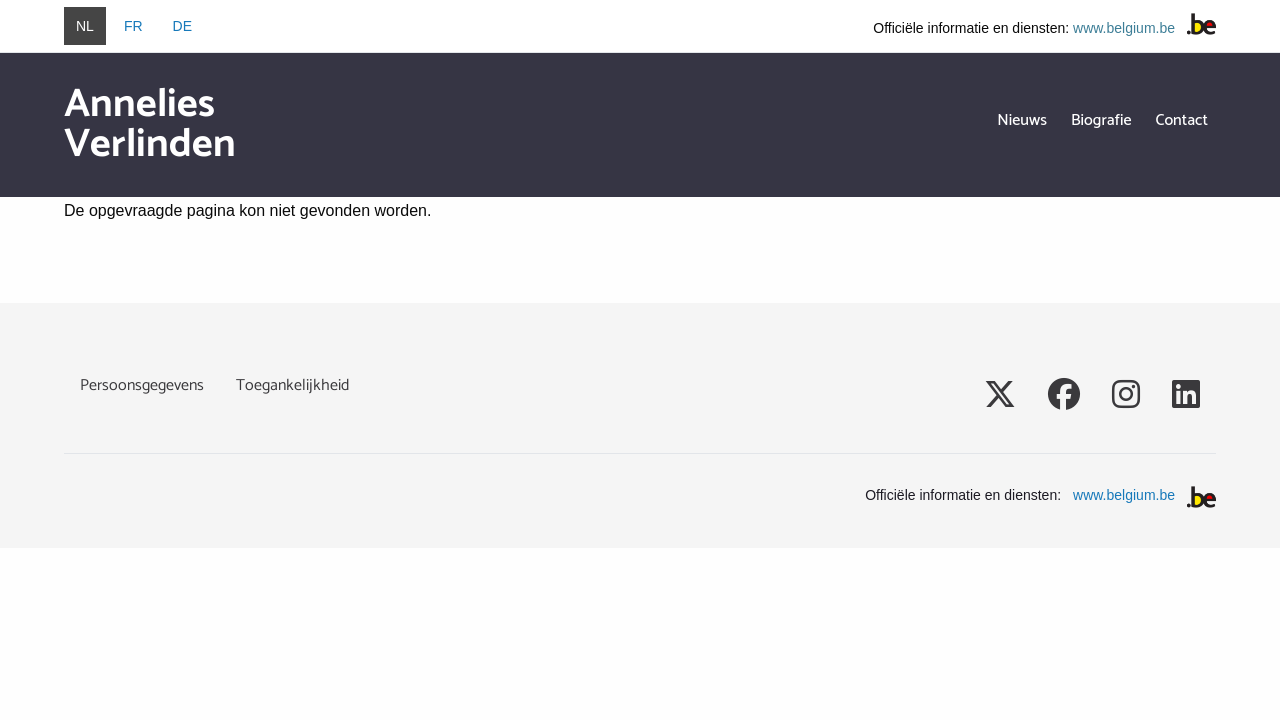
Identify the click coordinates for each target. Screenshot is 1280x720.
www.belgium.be (1124, 28)
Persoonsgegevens (142, 385)
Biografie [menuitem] (1101, 120)
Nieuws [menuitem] (1022, 120)
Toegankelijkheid (292, 385)
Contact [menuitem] (1181, 120)
